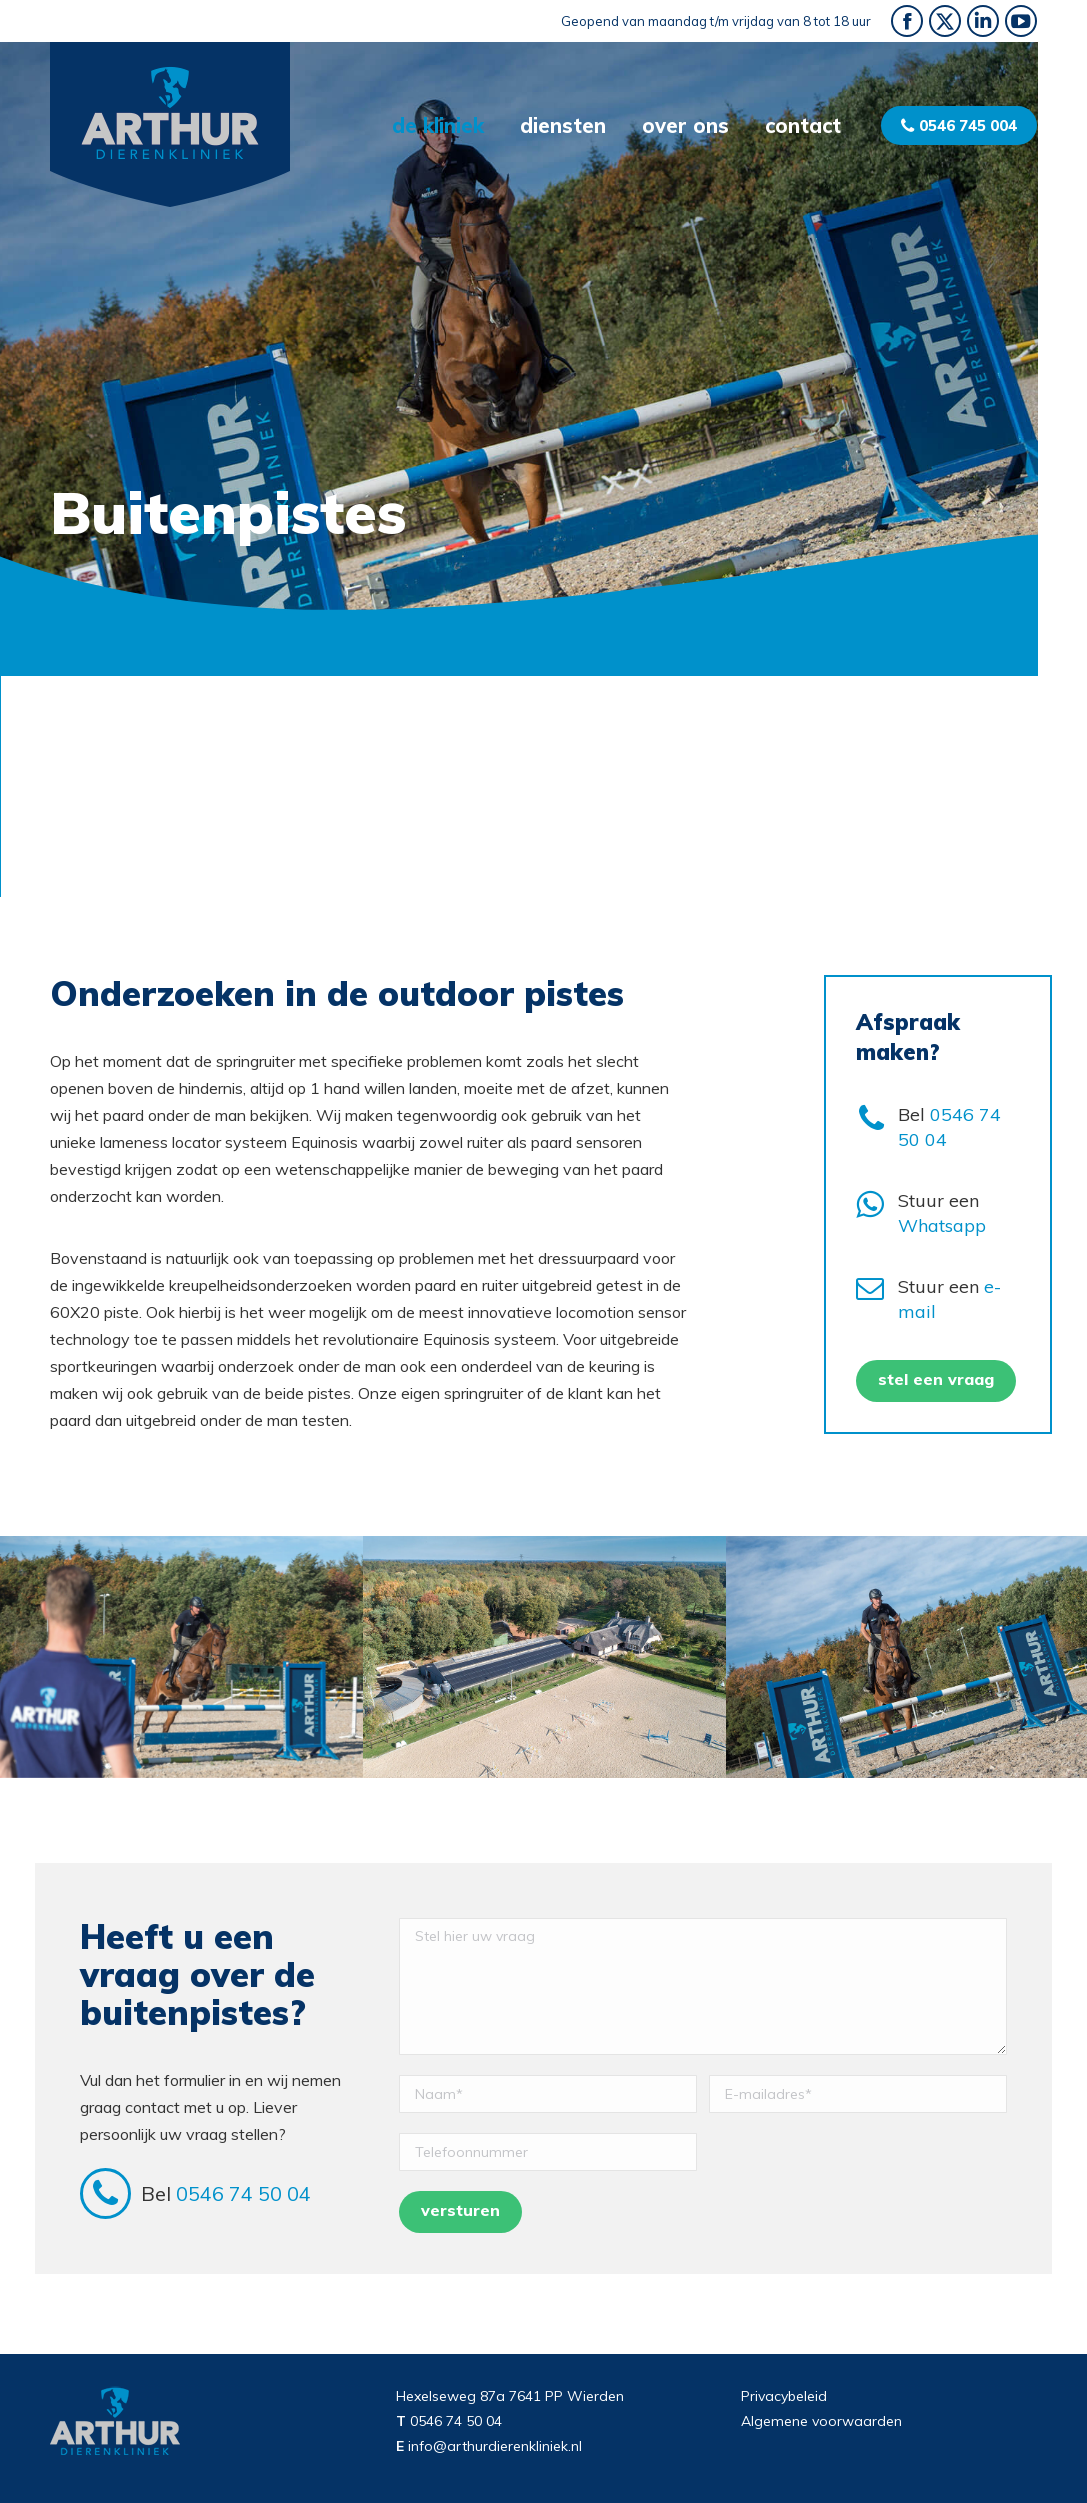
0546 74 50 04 (246, 2193)
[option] (181, 1657)
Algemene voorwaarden (821, 2421)
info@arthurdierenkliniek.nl (495, 2446)
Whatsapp (942, 1225)
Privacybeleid (784, 2396)
